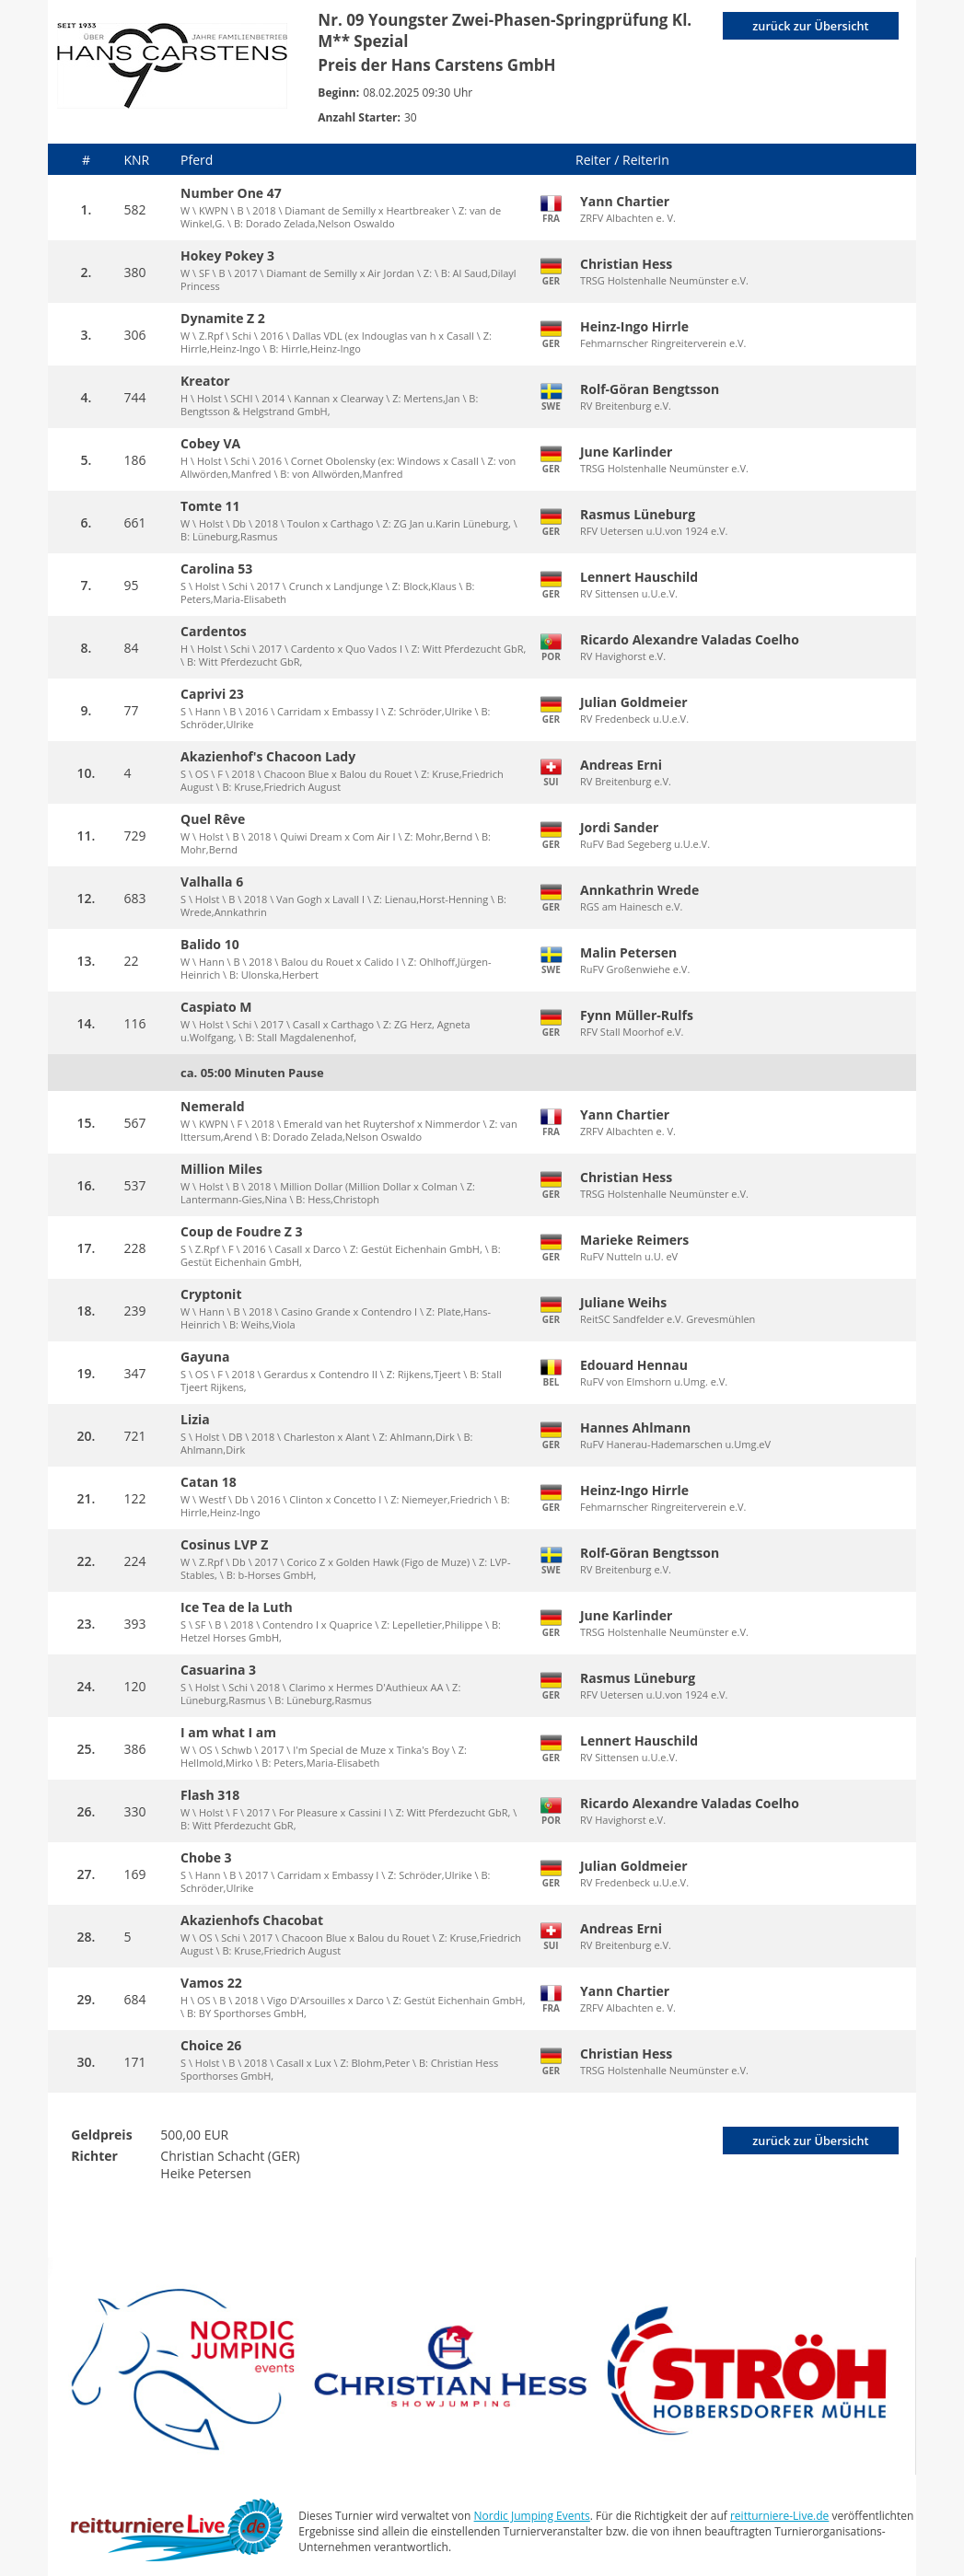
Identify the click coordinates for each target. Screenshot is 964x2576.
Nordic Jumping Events (532, 2516)
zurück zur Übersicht (808, 25)
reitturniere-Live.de (779, 2516)
